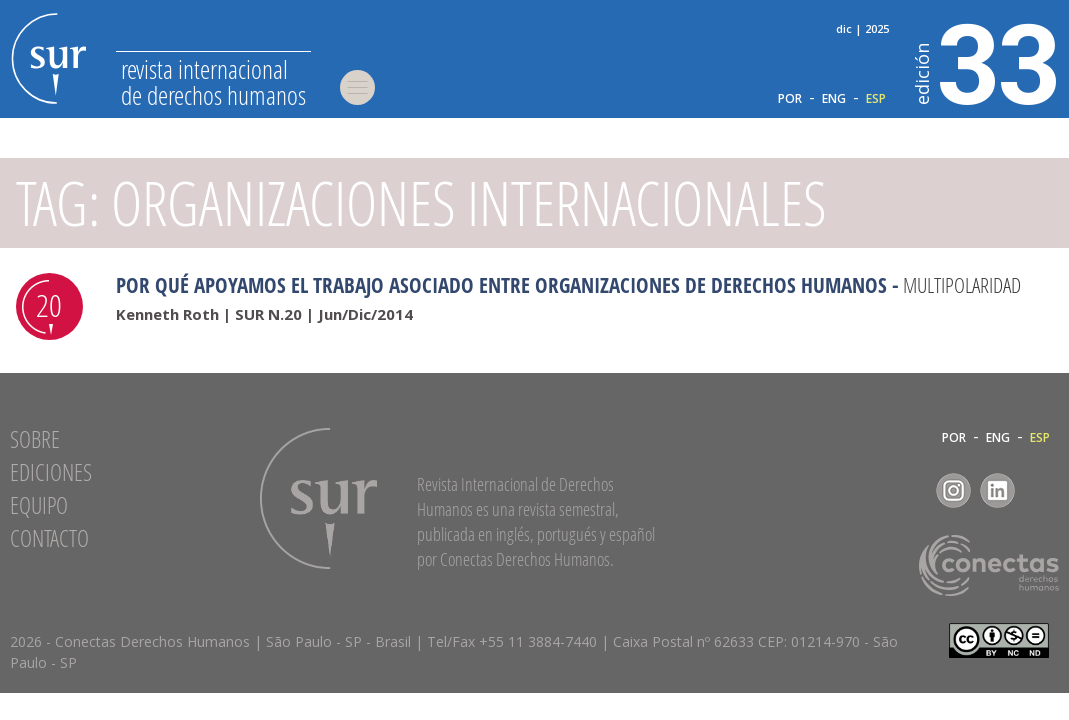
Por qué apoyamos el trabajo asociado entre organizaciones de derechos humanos (501, 285)
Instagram (953, 490)
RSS (1041, 490)
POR (790, 99)
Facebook (909, 490)
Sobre (35, 439)
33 (987, 61)
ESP (876, 99)
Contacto (49, 538)
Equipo (39, 505)
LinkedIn (997, 490)
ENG (834, 99)
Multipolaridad (962, 285)
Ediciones (51, 472)
